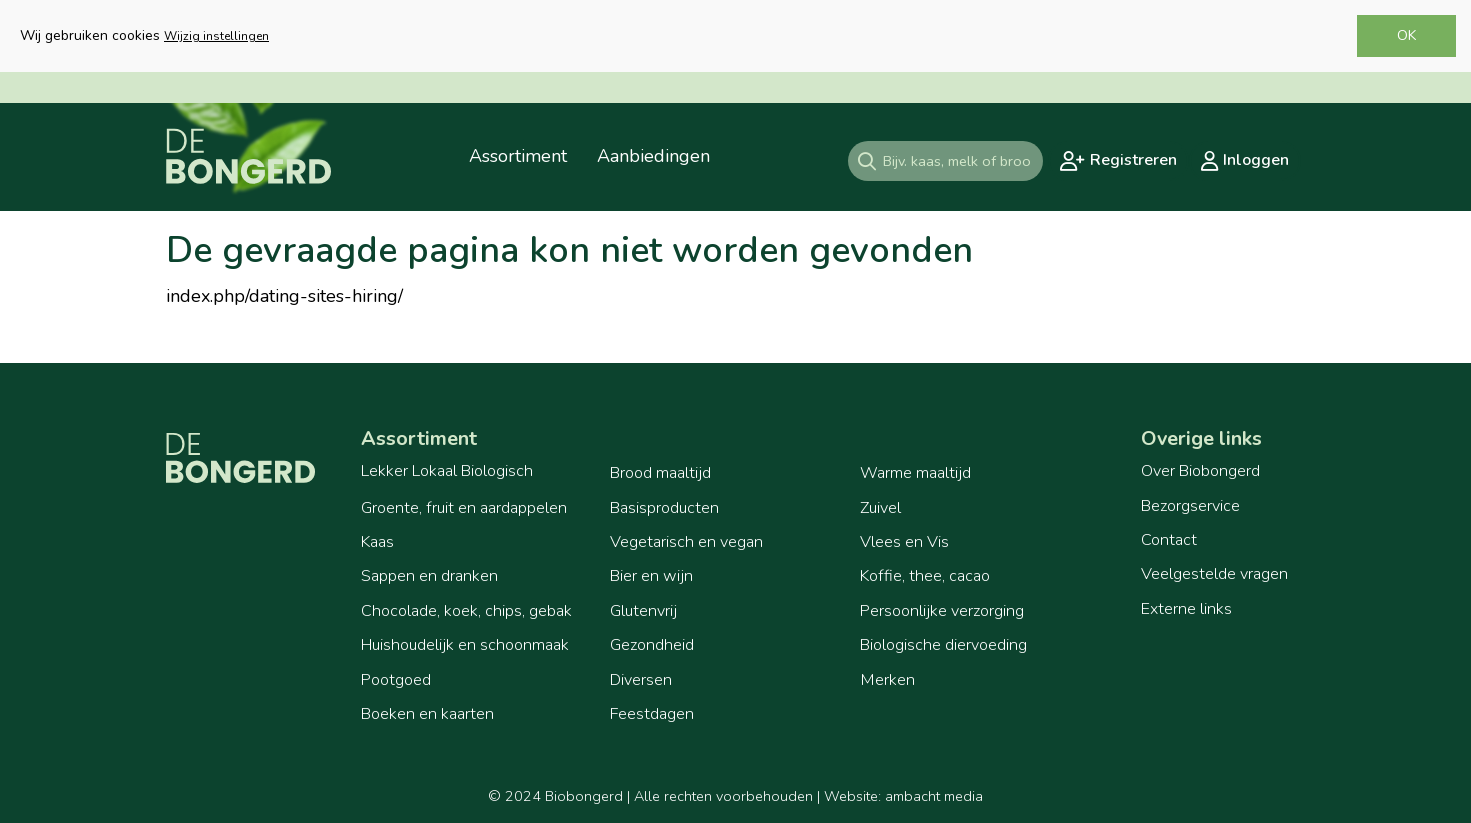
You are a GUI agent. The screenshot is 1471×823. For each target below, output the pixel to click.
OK (1406, 35)
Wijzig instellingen (216, 36)
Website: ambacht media (903, 796)
